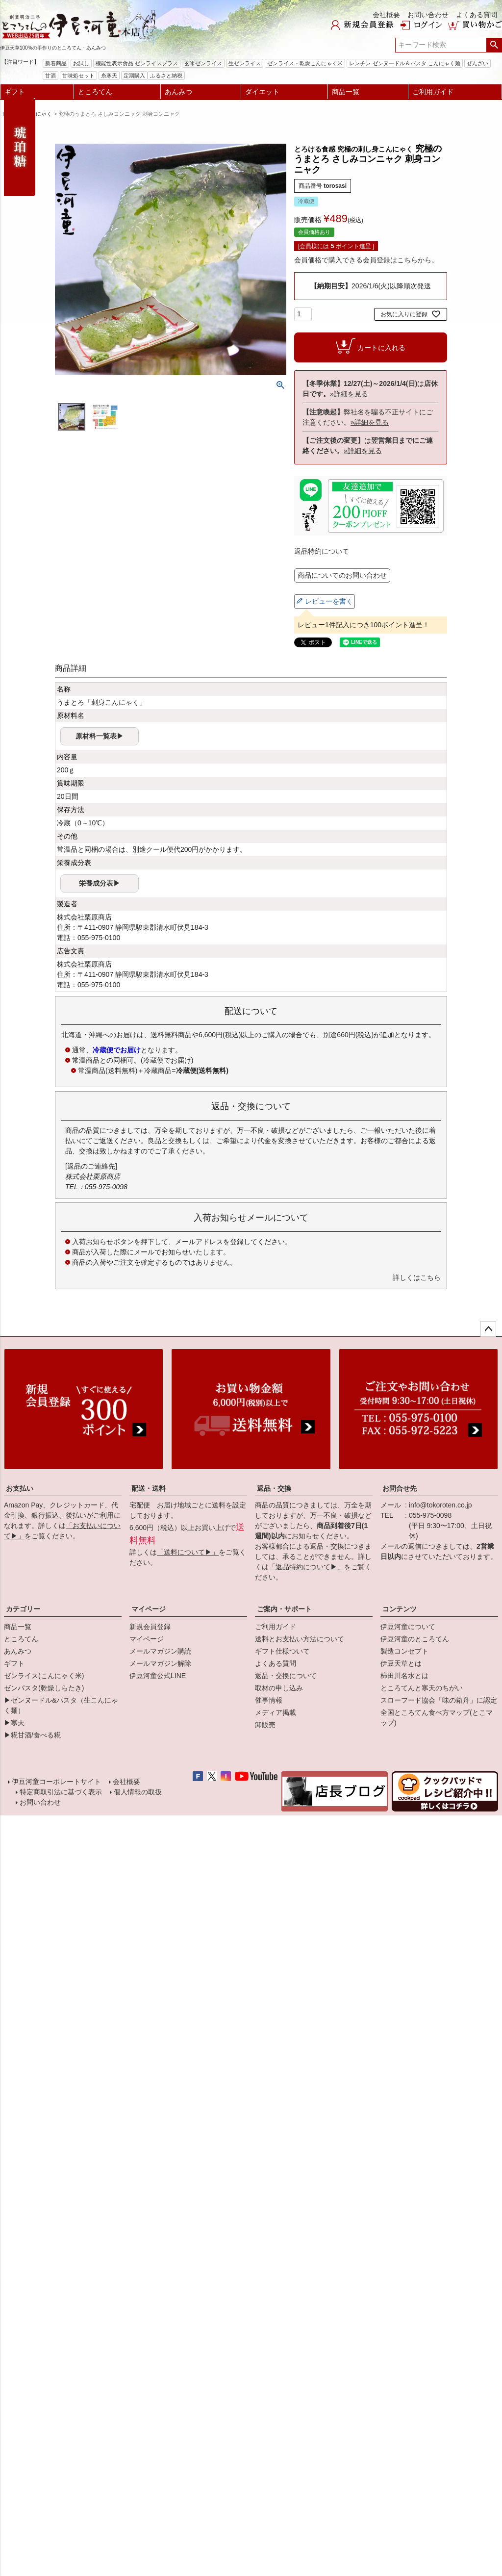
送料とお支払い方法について (299, 1639)
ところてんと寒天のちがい (421, 1688)
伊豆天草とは (401, 1663)
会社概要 (386, 15)
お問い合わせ (428, 15)
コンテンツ (399, 1609)
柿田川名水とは (404, 1676)
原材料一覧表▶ (99, 736)
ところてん (95, 92)
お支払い (19, 1488)
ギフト (14, 92)
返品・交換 (274, 1488)
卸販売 (265, 1725)
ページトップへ (488, 1329)
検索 (494, 45)
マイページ (148, 1609)
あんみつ (178, 92)
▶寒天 (14, 1723)
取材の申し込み (279, 1688)
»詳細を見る (349, 394)
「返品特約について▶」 (306, 1567)
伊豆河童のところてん (414, 1639)
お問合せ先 (399, 1488)
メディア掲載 (275, 1712)
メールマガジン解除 (160, 1663)
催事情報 (268, 1700)
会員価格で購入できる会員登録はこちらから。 (366, 260)
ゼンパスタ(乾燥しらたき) (44, 1688)
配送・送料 (148, 1488)
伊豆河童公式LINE (157, 1676)
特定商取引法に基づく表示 (60, 1795)
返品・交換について (286, 1676)
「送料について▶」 (188, 1552)
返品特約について (321, 551)
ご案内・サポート (284, 1609)
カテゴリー (23, 1609)
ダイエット (262, 92)
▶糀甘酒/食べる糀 (32, 1735)
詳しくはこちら (417, 1277)
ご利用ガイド (432, 92)
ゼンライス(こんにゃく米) (44, 1676)
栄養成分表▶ (99, 883)
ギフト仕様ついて (282, 1651)
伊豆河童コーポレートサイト (57, 1783)
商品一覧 (345, 92)
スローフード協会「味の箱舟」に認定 (438, 1700)
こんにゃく (38, 114)
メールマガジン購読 (160, 1651)
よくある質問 (476, 15)
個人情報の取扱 (137, 1795)
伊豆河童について (407, 1627)
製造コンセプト (404, 1651)
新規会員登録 (150, 1627)
